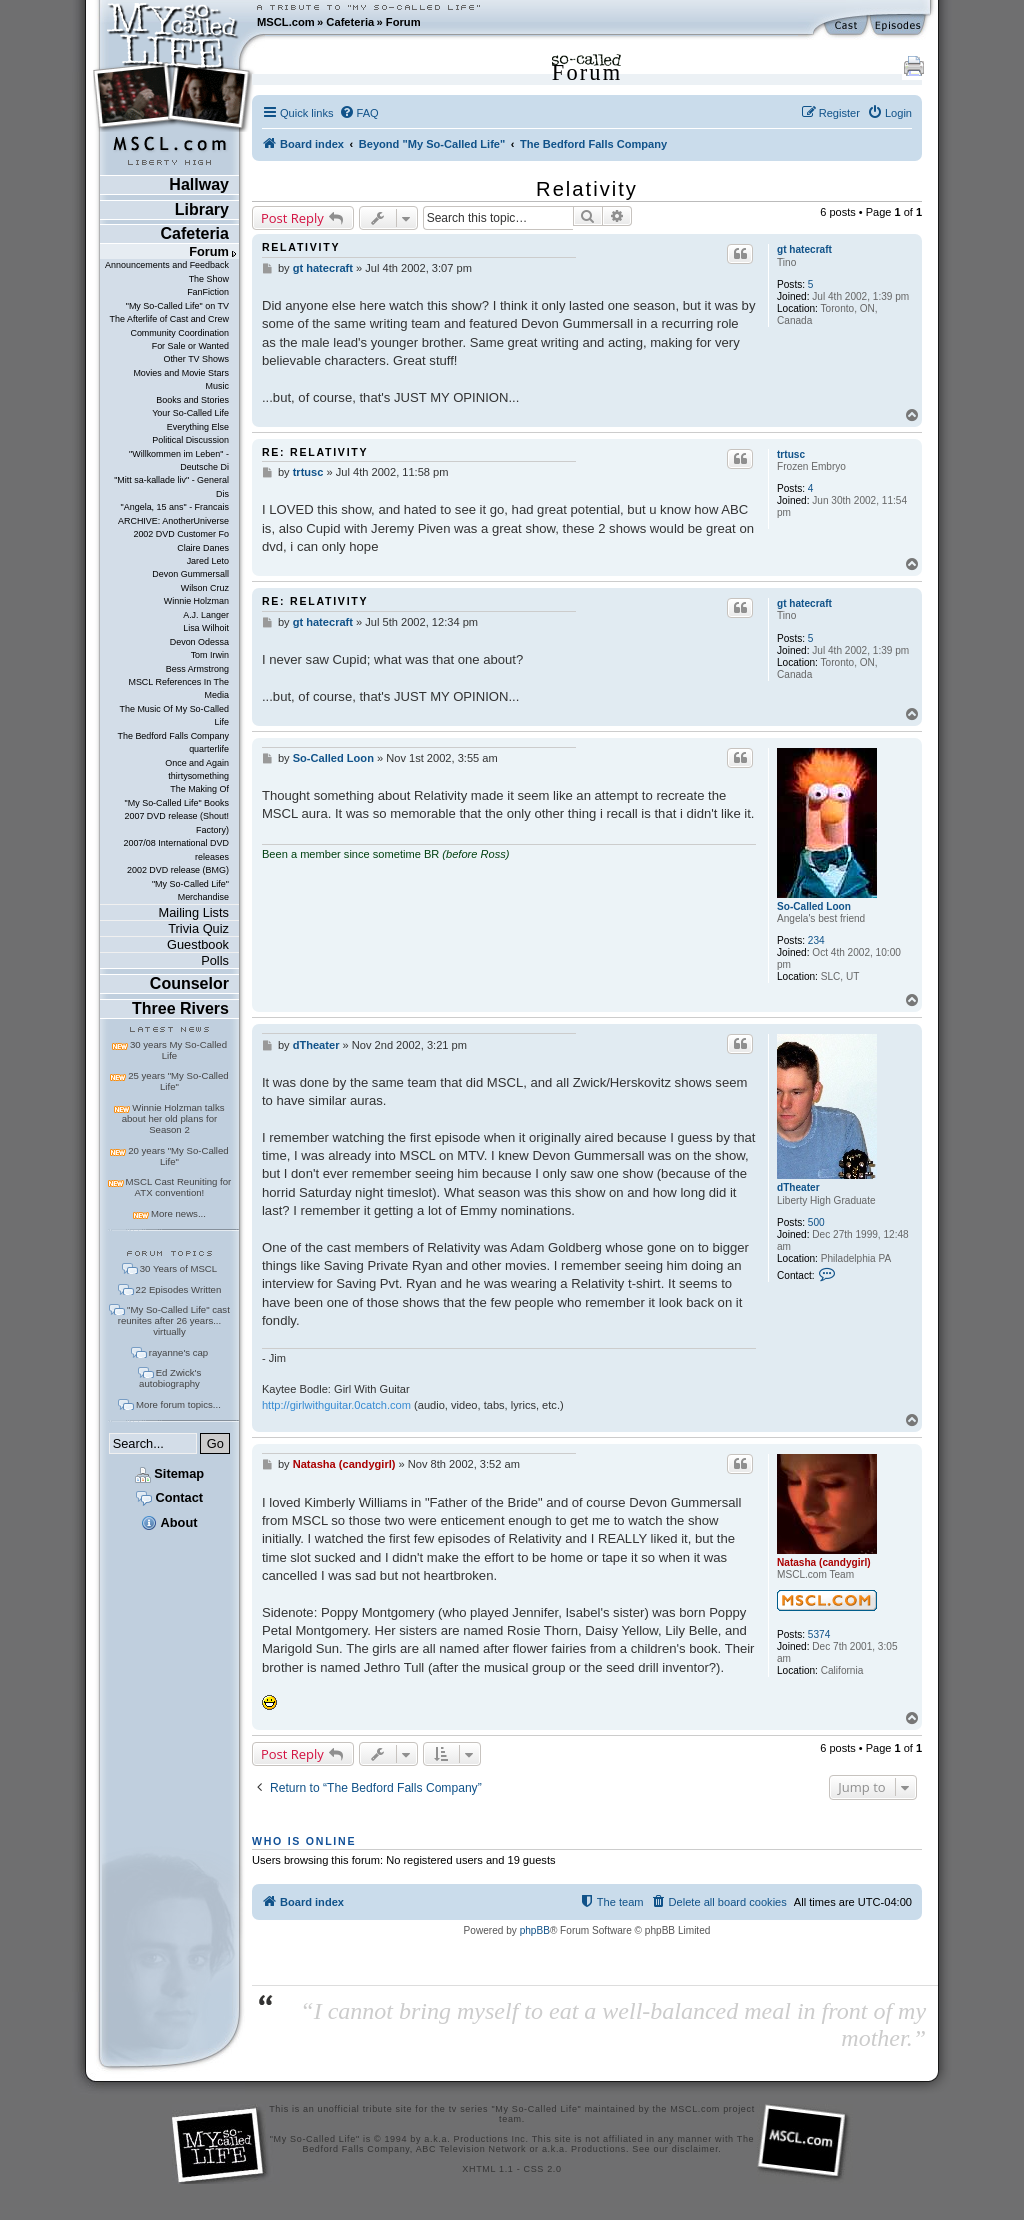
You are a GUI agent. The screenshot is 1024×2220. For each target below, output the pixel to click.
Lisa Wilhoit (206, 628)
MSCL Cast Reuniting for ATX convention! (179, 1187)
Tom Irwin (210, 655)
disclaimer (695, 2149)
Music (217, 386)
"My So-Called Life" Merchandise (190, 890)
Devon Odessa (199, 642)
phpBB (535, 1930)
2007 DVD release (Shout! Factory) (176, 822)
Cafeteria (350, 22)
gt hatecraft (804, 249)
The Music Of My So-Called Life (173, 715)
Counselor (189, 983)
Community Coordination (179, 333)
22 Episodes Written (179, 1289)
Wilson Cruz (205, 588)
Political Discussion (190, 440)
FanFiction (208, 292)
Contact (169, 1497)
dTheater (798, 1187)
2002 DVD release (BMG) (178, 870)
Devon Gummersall (190, 574)
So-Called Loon (814, 906)
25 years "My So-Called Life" (178, 1081)
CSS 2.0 (543, 2169)
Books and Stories (192, 400)
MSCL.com (286, 22)
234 (816, 940)
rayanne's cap (178, 1352)
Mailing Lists (194, 912)
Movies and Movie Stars (181, 373)
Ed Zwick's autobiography (170, 1378)
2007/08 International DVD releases (176, 849)
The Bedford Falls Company (172, 736)
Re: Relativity (315, 452)
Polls (215, 960)
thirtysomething (198, 776)
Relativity (587, 189)
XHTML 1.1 (487, 2169)
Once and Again (197, 763)
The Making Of (199, 789)
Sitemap (169, 1473)
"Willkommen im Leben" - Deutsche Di (179, 460)
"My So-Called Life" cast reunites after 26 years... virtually (174, 1320)
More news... (178, 1213)
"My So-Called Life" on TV (177, 306)
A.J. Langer (206, 615)
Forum (403, 22)
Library (202, 209)
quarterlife (209, 749)
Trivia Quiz (198, 928)
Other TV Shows (196, 359)
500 (816, 1222)
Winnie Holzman (196, 601)
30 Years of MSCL (178, 1268)
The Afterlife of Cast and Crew (169, 319)
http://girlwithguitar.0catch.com (336, 1405)
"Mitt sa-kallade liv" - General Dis (171, 486)
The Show (209, 279)
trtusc (791, 454)
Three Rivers (180, 1008)
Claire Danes (203, 548)
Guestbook (198, 944)
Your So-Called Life (190, 413)
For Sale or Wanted (190, 346)
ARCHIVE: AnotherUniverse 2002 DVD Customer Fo (173, 527)
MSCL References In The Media (178, 688)
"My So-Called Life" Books (177, 803)
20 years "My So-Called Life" (178, 1156)
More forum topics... (178, 1404)
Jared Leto (208, 561)
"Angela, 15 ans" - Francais (175, 507)
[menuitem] (359, 113)
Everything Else (198, 427)
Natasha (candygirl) (824, 1562)
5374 (819, 1634)
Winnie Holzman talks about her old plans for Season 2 (173, 1118)
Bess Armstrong (197, 669)
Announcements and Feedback (167, 265)
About (169, 1522)
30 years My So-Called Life (178, 1050)
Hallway (199, 184)
